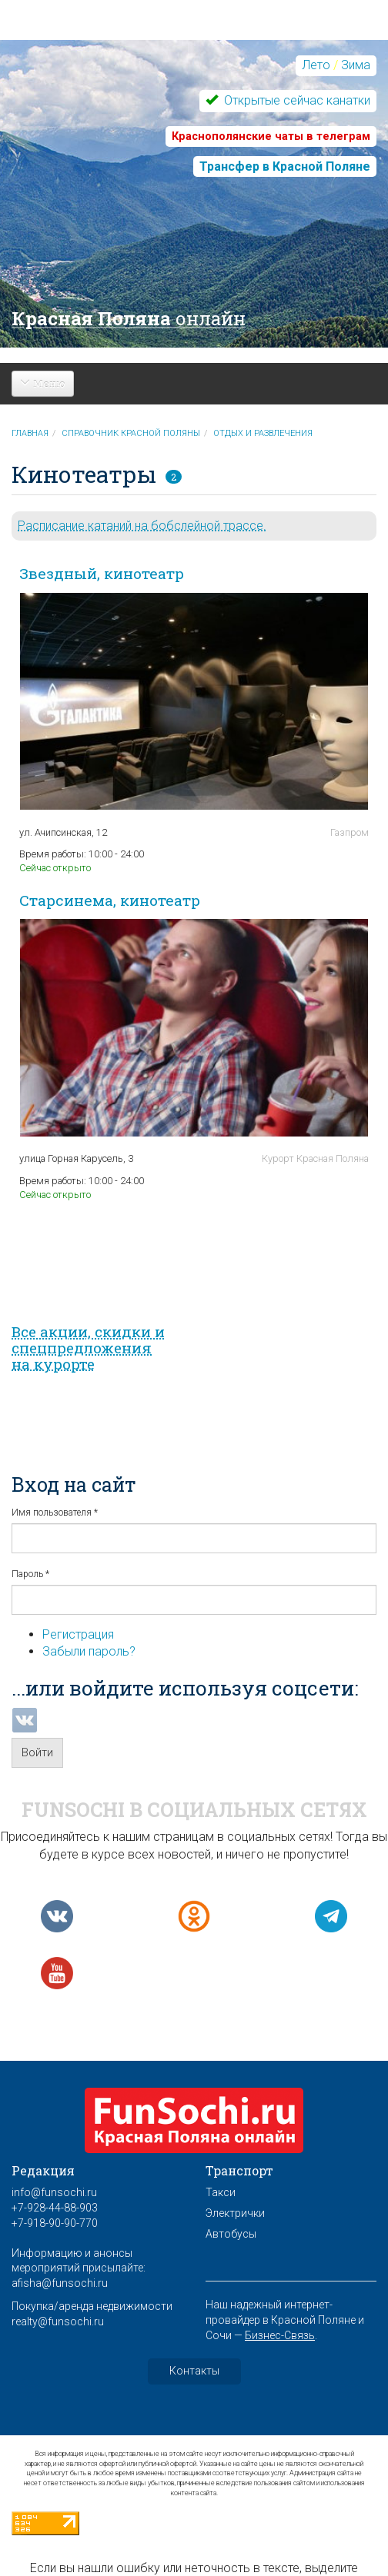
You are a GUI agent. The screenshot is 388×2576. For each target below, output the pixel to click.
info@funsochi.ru (54, 2192)
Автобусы (231, 2234)
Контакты (194, 2371)
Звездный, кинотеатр (101, 573)
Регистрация (78, 1634)
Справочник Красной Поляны (131, 433)
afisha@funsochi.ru (60, 2283)
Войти (37, 1752)
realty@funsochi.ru (58, 2321)
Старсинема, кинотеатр (109, 900)
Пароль (30, 1574)
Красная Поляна (129, 318)
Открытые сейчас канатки (295, 100)
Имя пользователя (55, 1512)
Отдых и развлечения (263, 433)
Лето (316, 65)
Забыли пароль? (88, 1651)
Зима (355, 65)
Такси (221, 2192)
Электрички (235, 2213)
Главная (30, 433)
